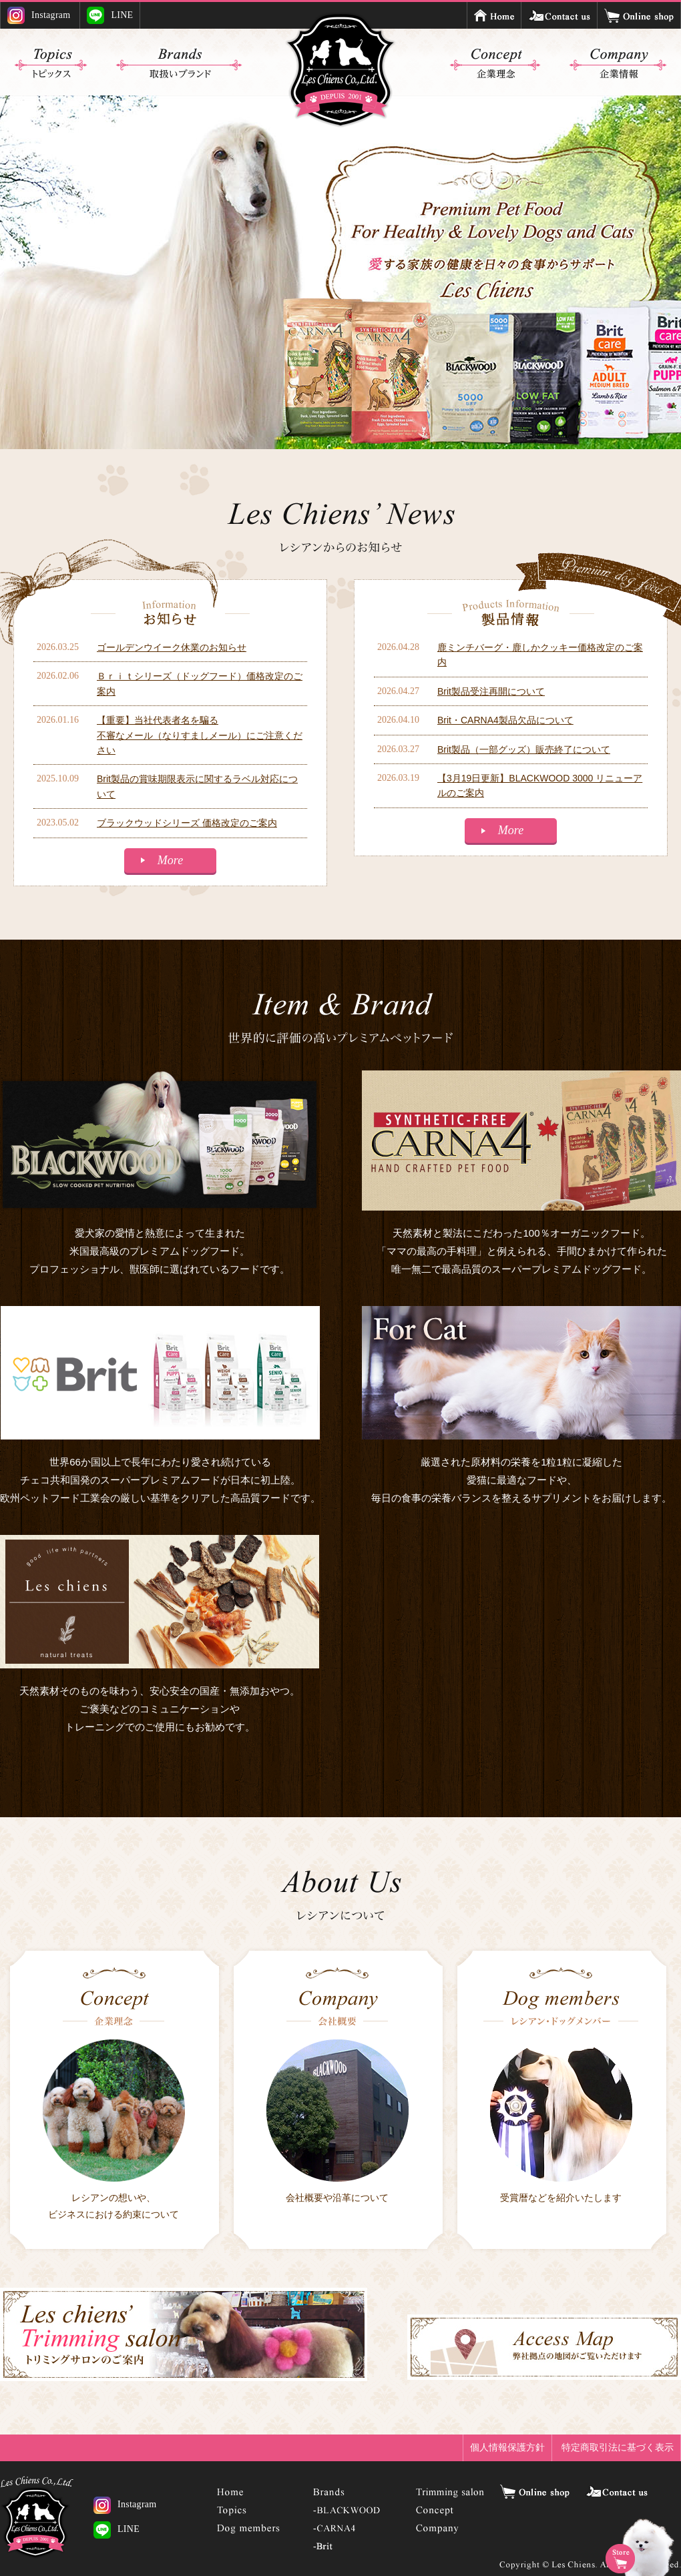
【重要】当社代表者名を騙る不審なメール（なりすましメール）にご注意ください (199, 735)
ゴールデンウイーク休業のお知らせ (171, 647)
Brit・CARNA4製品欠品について (505, 720)
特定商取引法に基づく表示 (617, 2447)
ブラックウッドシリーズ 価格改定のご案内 (187, 823)
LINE (110, 15)
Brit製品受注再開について (491, 691)
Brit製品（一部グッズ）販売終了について (523, 749)
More (170, 860)
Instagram (39, 15)
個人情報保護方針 (507, 2447)
